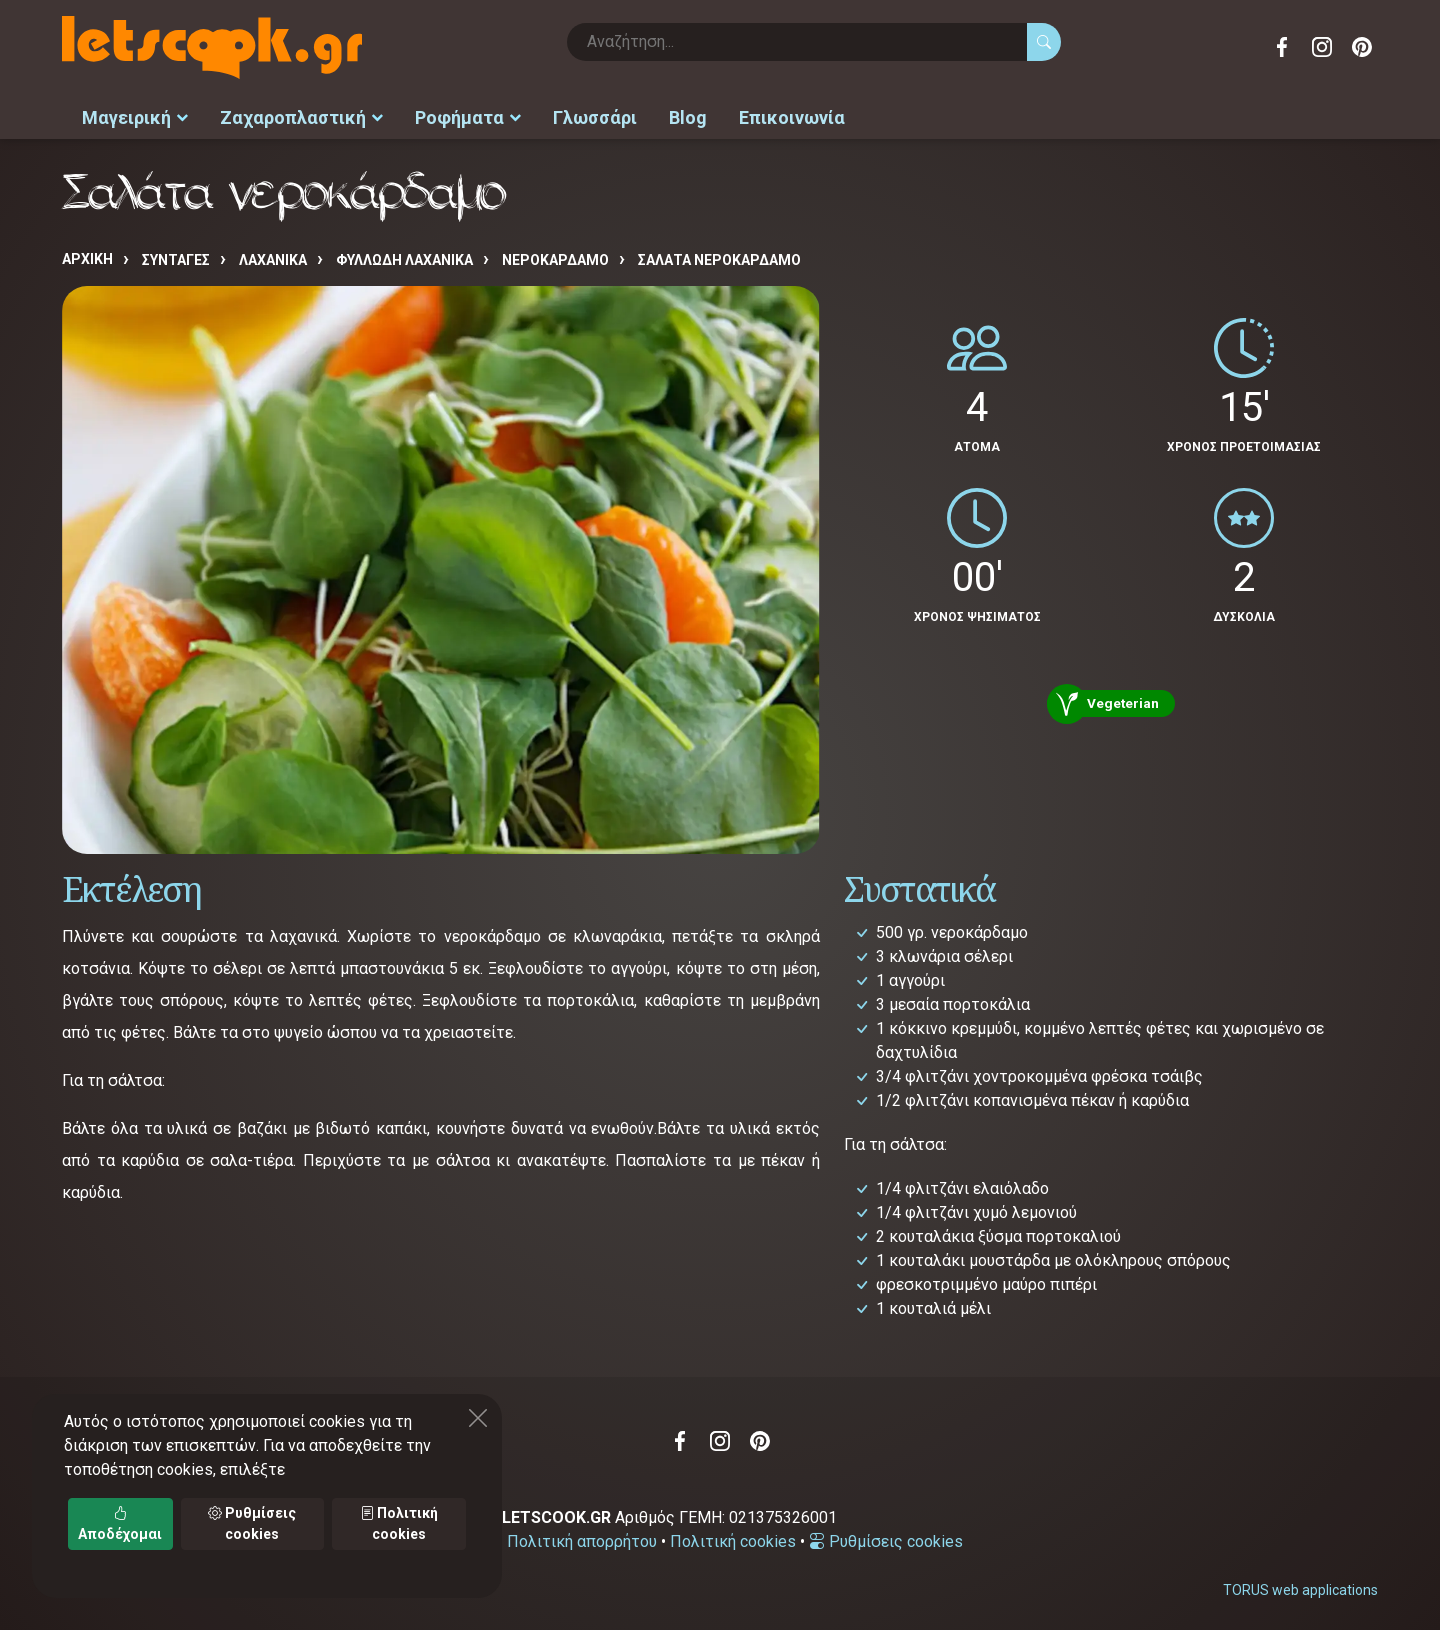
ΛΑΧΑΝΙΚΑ (273, 257)
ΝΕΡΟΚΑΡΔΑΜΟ (555, 257)
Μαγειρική (135, 115)
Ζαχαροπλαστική (301, 115)
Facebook (1282, 47)
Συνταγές (176, 257)
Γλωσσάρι (595, 115)
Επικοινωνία (792, 115)
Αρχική (87, 256)
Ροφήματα (468, 115)
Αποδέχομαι (120, 1523)
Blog (688, 115)
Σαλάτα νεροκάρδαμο (719, 257)
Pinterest (1362, 47)
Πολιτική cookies (733, 1537)
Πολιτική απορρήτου (582, 1537)
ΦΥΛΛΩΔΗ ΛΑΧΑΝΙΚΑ (404, 257)
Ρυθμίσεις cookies (886, 1537)
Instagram (1322, 47)
